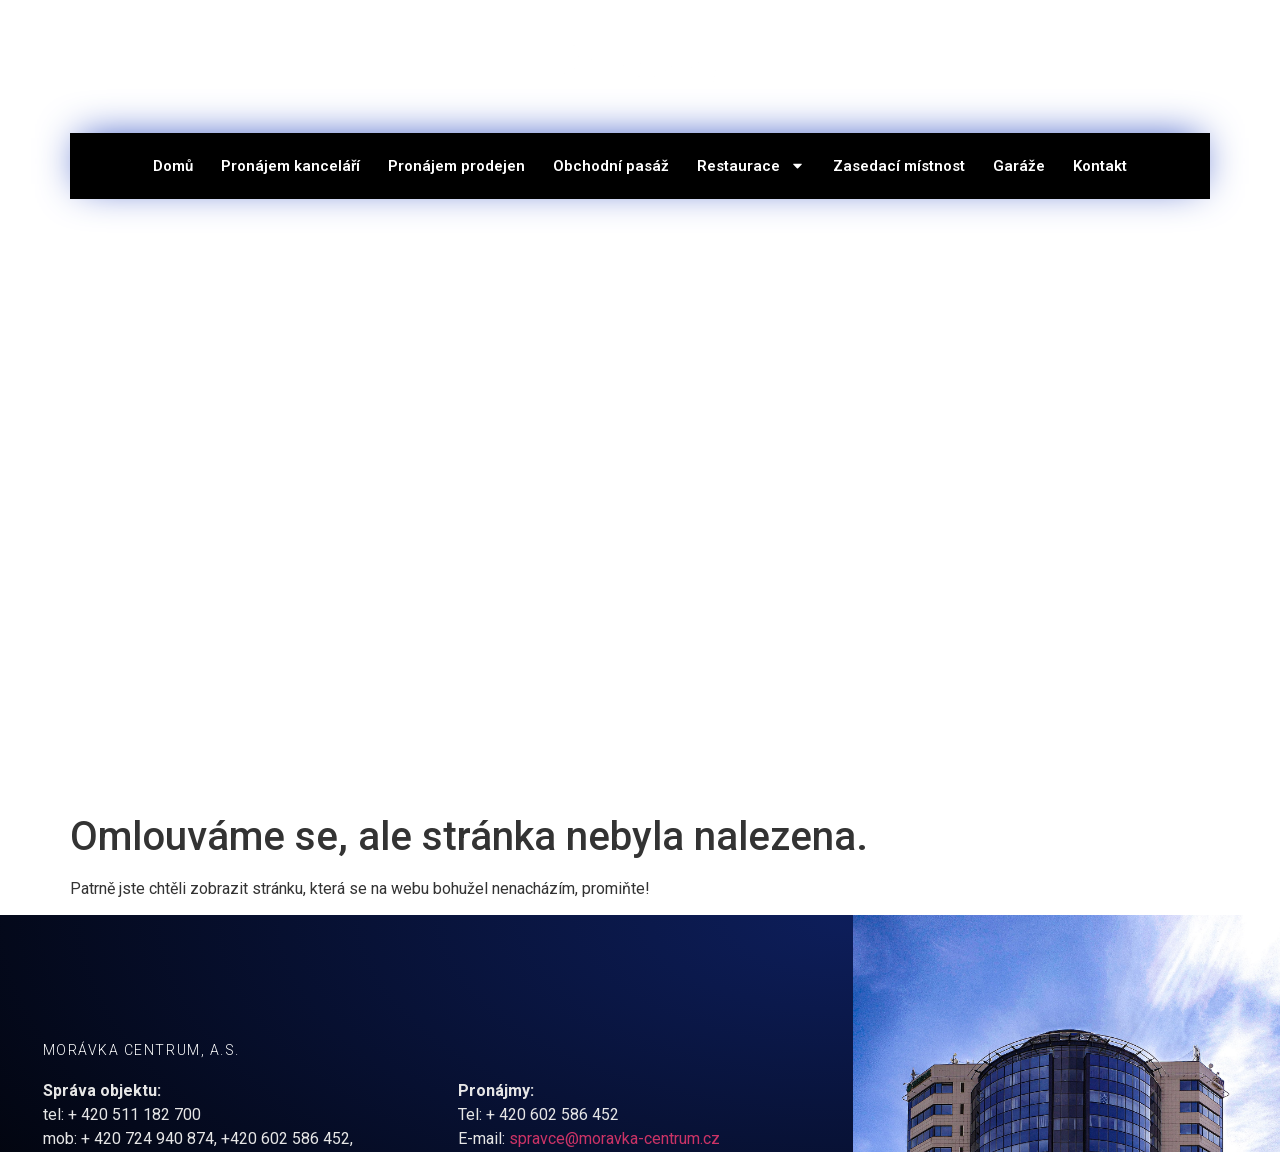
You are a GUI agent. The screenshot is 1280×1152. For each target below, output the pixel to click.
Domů (173, 166)
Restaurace (751, 165)
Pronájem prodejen (456, 166)
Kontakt (1100, 166)
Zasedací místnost (899, 166)
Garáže (1019, 166)
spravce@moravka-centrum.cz (614, 1138)
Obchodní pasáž (611, 166)
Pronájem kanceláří (290, 166)
